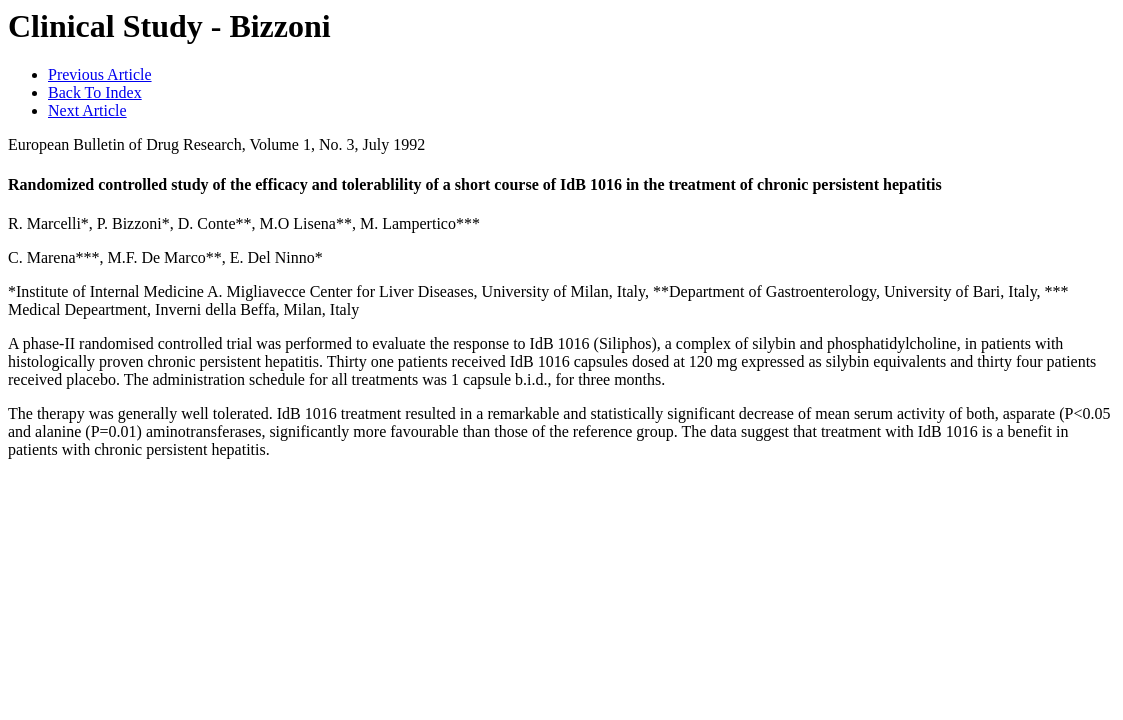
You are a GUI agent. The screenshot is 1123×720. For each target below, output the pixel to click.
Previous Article (100, 74)
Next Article (87, 110)
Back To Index (95, 92)
